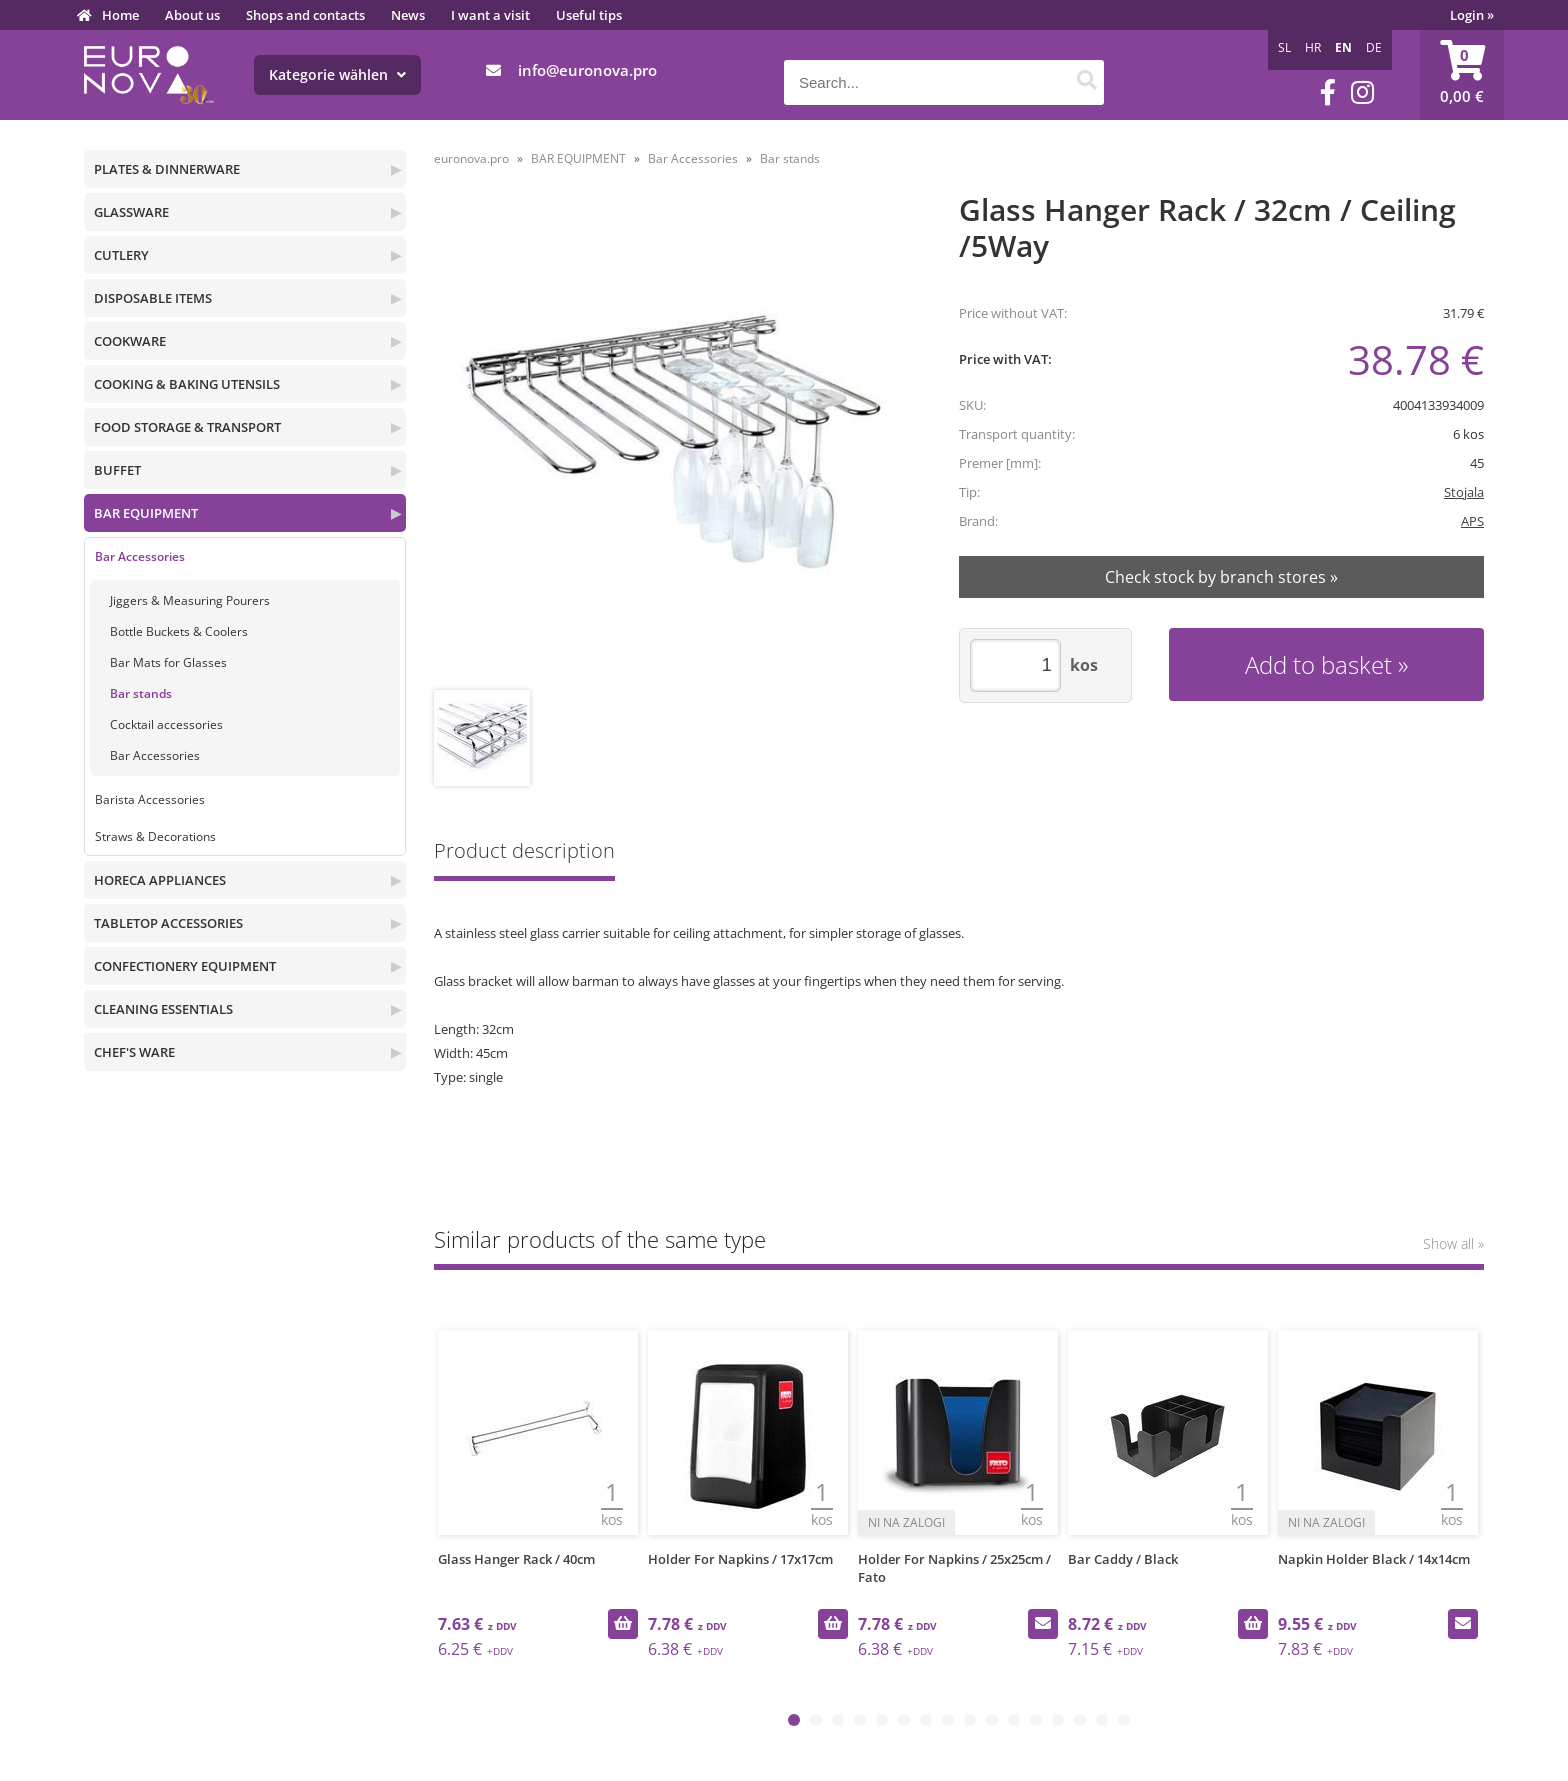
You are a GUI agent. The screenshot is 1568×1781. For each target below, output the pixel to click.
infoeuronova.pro (587, 70)
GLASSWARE (131, 212)
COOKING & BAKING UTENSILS (187, 384)
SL (1284, 47)
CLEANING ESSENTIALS (163, 1009)
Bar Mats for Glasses (168, 662)
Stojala (1464, 492)
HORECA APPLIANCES (160, 880)
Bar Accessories (140, 556)
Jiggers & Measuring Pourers (190, 600)
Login (1472, 15)
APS (1472, 521)
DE (1374, 47)
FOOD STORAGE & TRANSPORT (187, 427)
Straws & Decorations (155, 836)
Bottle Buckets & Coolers (179, 631)
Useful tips (589, 15)
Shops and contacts (305, 15)
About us (192, 15)
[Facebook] (1328, 92)
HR (1313, 47)
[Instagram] (1362, 92)
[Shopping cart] (1462, 75)
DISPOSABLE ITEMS (153, 298)
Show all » (1453, 1243)
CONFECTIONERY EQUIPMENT (185, 966)
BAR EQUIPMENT (146, 513)
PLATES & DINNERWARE (167, 169)
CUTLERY (121, 255)
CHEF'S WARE (134, 1052)
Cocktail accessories (166, 724)
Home (120, 15)
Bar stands (141, 693)
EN (1343, 47)
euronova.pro (471, 158)
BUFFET (117, 470)
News (408, 15)
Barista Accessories (150, 799)
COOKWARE (130, 341)
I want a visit (490, 15)
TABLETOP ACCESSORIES (168, 923)
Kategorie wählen (337, 74)
